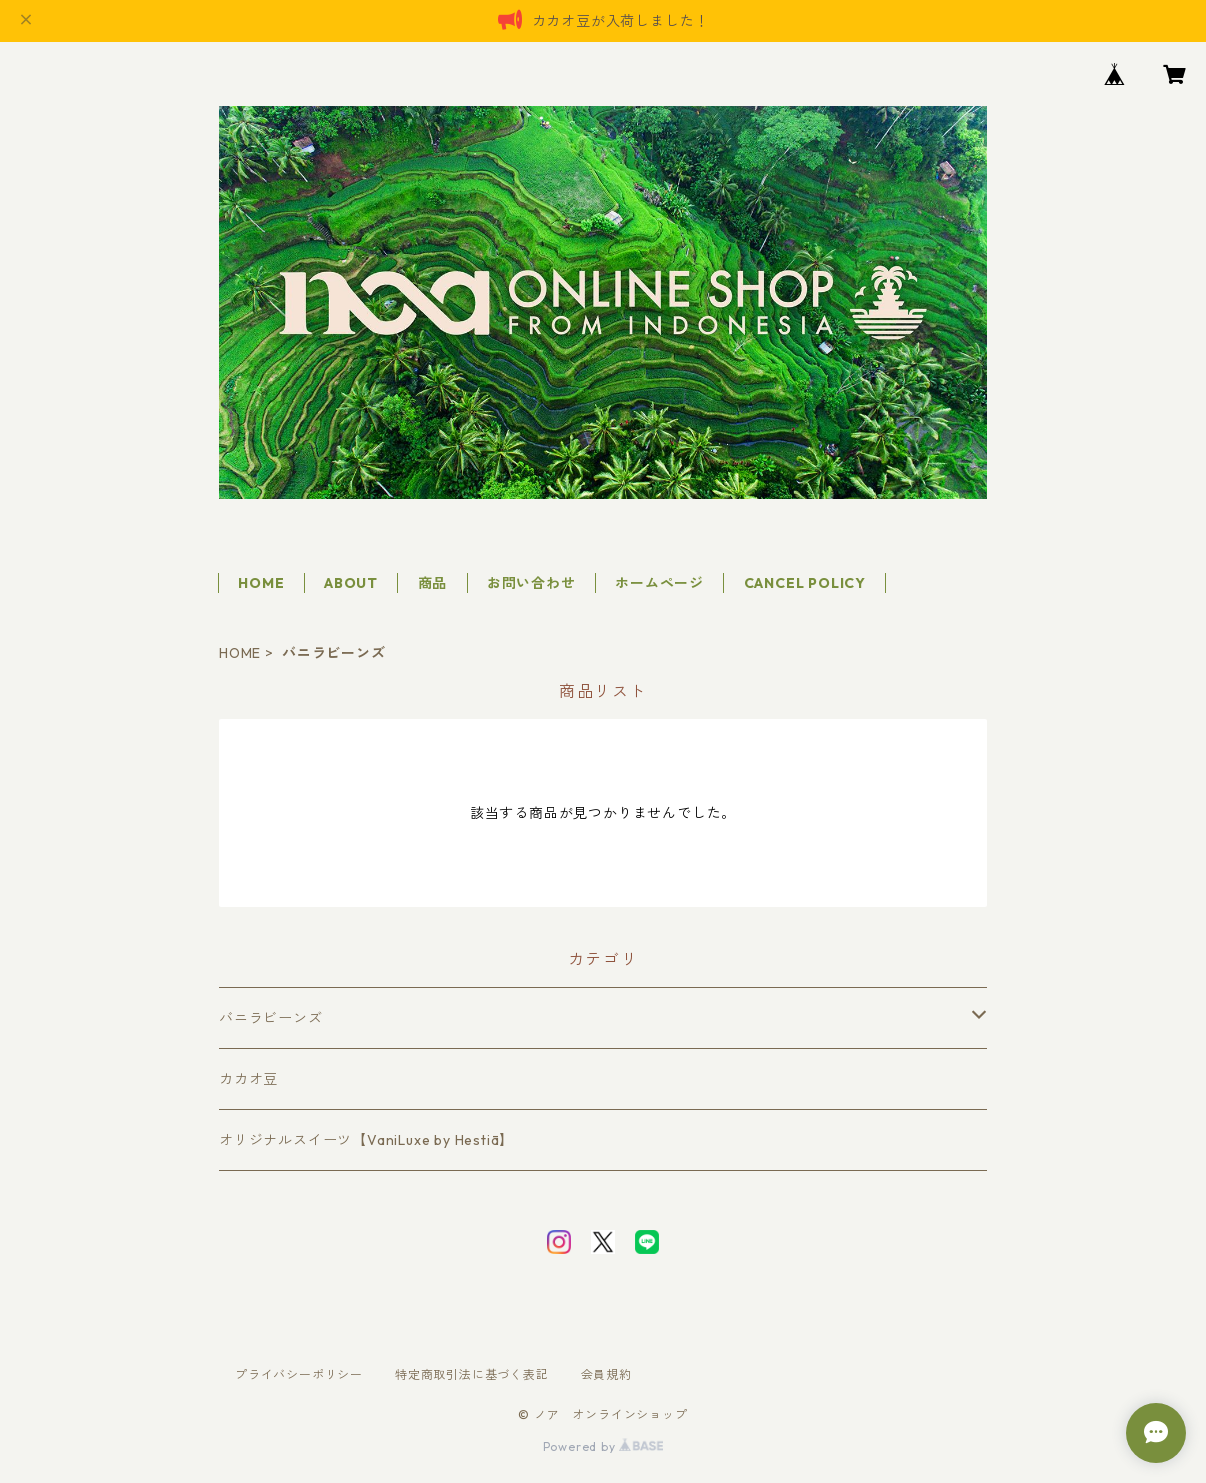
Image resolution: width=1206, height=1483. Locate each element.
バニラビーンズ (271, 1018)
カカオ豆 (248, 1079)
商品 (433, 583)
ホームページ (659, 583)
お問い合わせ (531, 583)
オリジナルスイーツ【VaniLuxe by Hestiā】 (366, 1140)
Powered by (603, 1446)
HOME (261, 583)
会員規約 (606, 1374)
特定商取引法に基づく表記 (472, 1374)
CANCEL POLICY (805, 583)
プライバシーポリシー (299, 1374)
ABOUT (351, 583)
